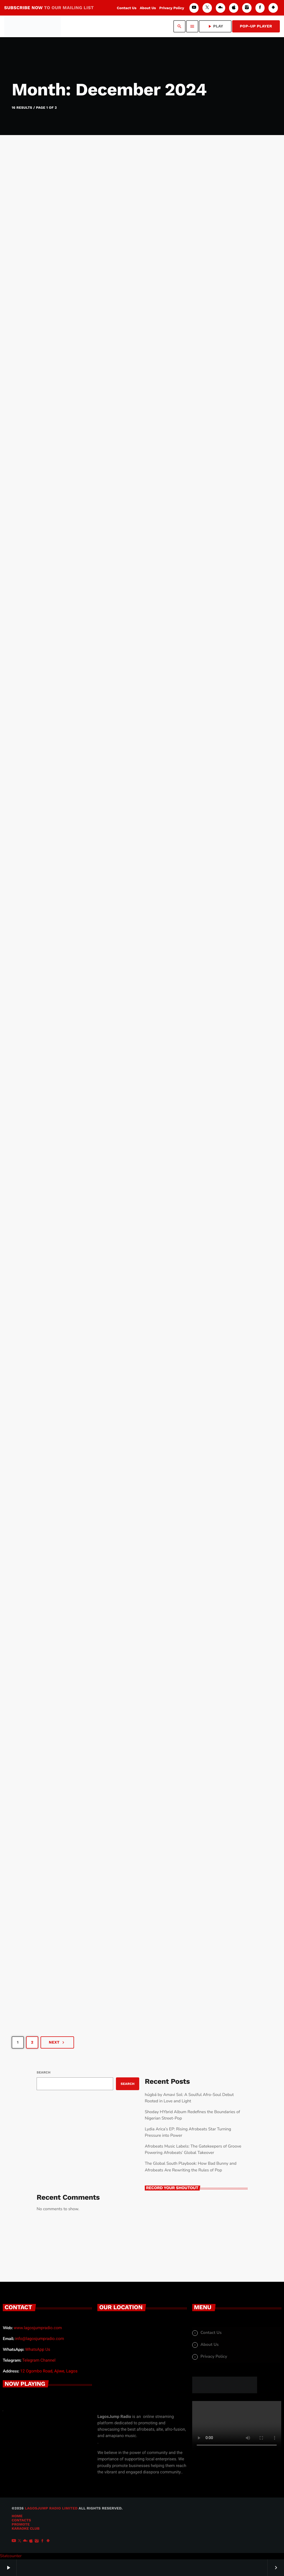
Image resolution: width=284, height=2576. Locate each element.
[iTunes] (234, 8)
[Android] (273, 8)
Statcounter (11, 2556)
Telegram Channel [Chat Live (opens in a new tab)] (38, 2360)
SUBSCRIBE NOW (49, 7)
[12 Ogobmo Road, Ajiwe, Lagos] (141, 2366)
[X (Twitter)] (207, 8)
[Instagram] (247, 8)
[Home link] (32, 26)
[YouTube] (194, 8)
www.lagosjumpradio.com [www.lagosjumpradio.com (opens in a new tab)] (38, 2327)
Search (43, 2072)
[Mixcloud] (220, 8)
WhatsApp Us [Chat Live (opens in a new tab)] (37, 2349)
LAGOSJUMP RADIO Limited (51, 2508)
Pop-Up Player (256, 26)
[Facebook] (260, 8)
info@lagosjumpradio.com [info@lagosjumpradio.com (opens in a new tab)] (39, 2338)
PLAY (215, 26)
